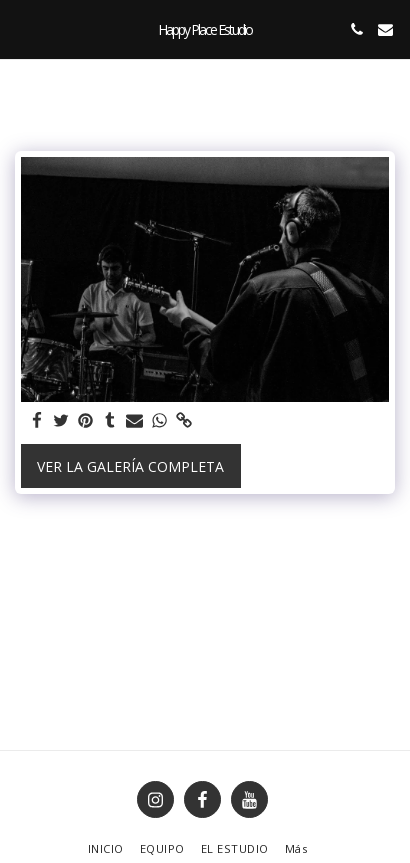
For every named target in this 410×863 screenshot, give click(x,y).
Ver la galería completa (130, 466)
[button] (22, 28)
